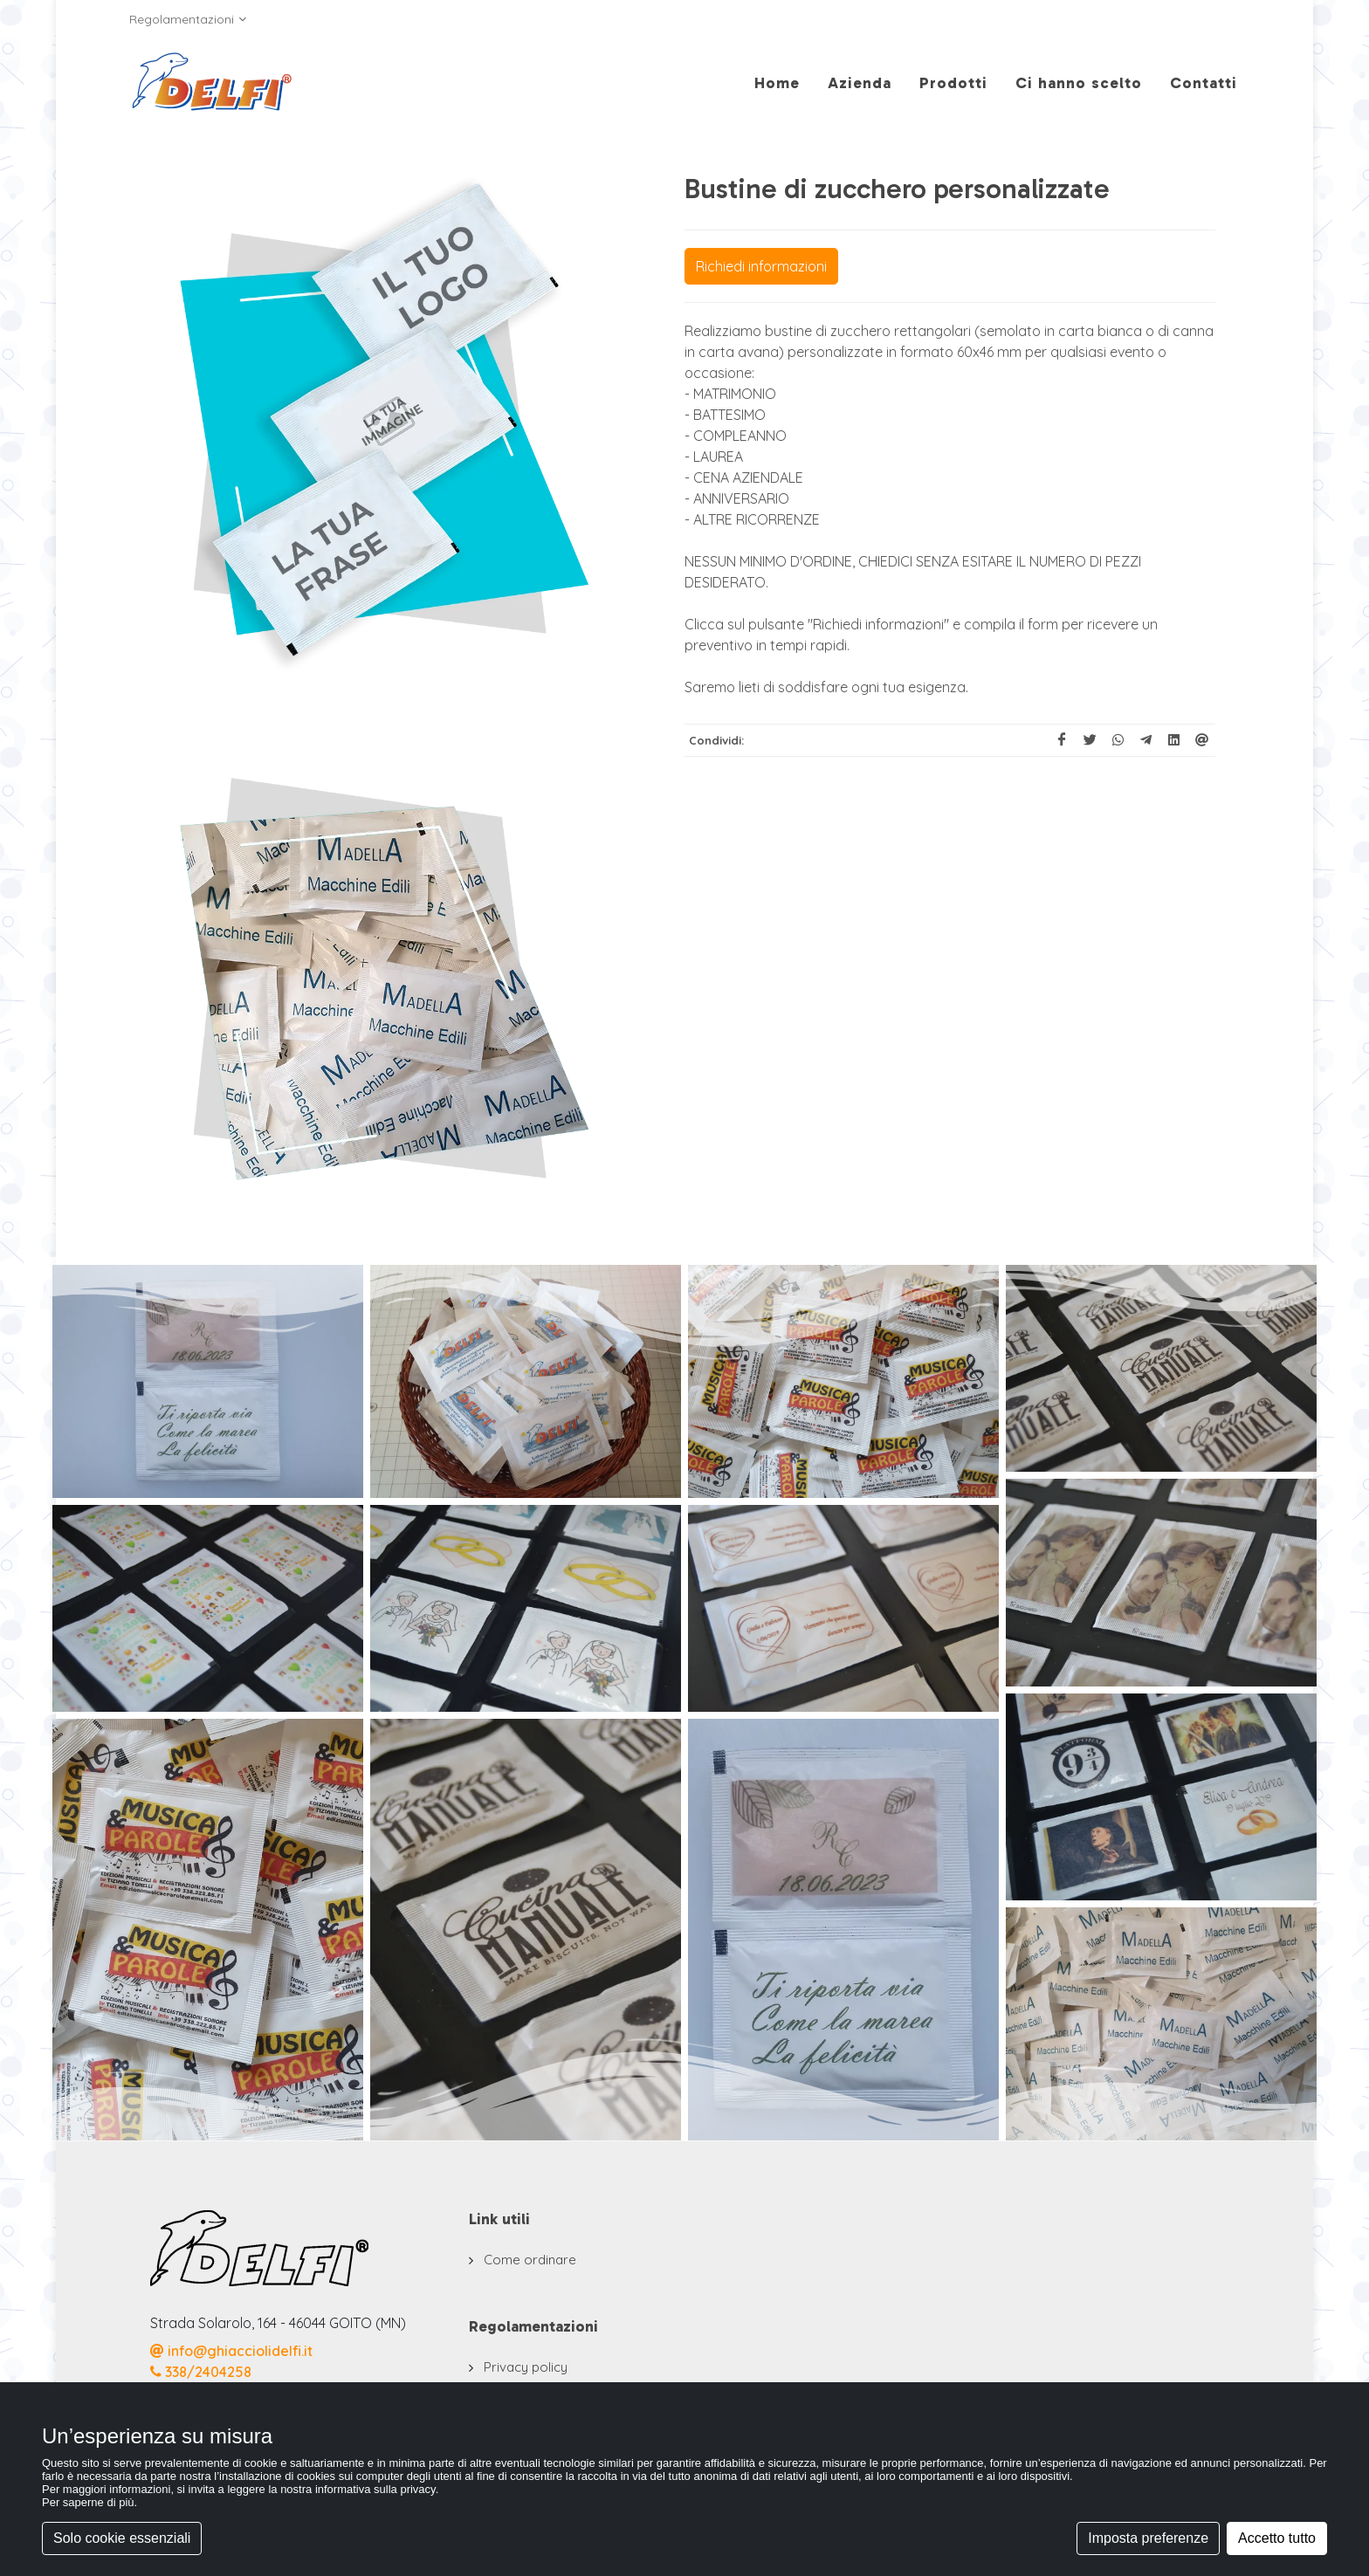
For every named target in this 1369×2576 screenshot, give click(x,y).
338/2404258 (200, 2371)
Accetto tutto (1277, 2538)
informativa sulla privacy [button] (375, 2489)
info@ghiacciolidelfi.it (231, 2350)
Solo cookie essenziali (121, 2538)
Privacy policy (526, 2367)
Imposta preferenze (1148, 2538)
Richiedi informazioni (761, 266)
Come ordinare (530, 2259)
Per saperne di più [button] (88, 2502)
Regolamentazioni (187, 19)
